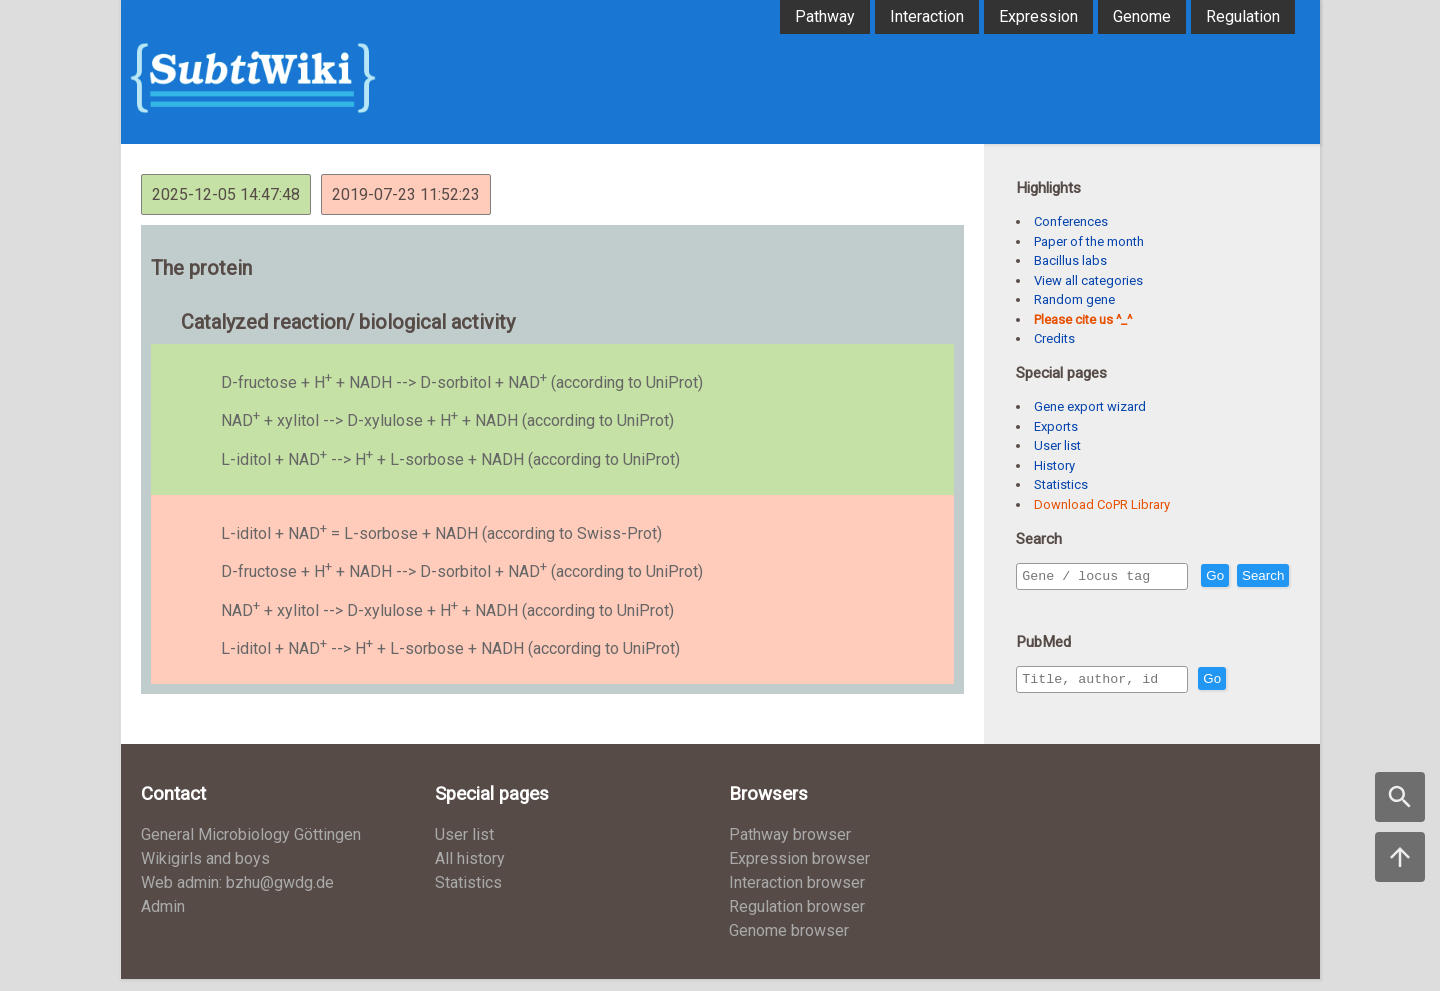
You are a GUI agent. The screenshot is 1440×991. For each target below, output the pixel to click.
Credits (1054, 338)
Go (1258, 576)
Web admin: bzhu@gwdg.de (237, 894)
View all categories (1088, 280)
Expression (1038, 16)
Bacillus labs (1070, 260)
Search (1047, 604)
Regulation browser (797, 918)
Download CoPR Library (1102, 504)
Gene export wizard (1090, 406)
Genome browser (789, 942)
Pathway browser (790, 846)
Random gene (1074, 299)
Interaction (927, 16)
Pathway (825, 16)
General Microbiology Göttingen (251, 846)
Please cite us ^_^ (1083, 319)
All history (470, 870)
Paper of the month (1089, 241)
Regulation (1243, 16)
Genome (1142, 16)
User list (1057, 445)
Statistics (1061, 484)
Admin (163, 918)
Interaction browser (797, 894)
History (1054, 465)
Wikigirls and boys (205, 870)
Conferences (1071, 221)
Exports (1056, 426)
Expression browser (799, 870)
